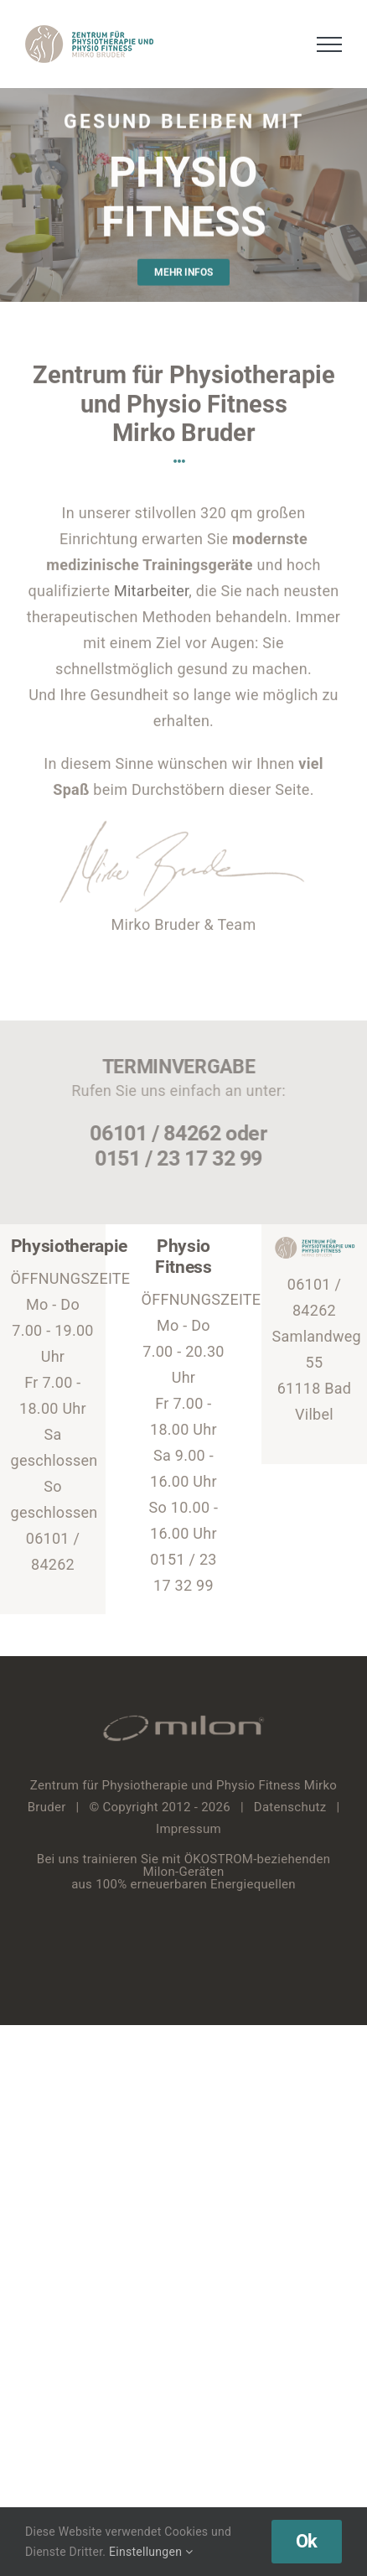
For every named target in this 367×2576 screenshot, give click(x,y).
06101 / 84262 (152, 1133)
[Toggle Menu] (330, 44)
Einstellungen (151, 2551)
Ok (307, 2541)
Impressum (188, 1828)
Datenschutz (290, 1807)
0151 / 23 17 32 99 (175, 1158)
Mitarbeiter (151, 589)
